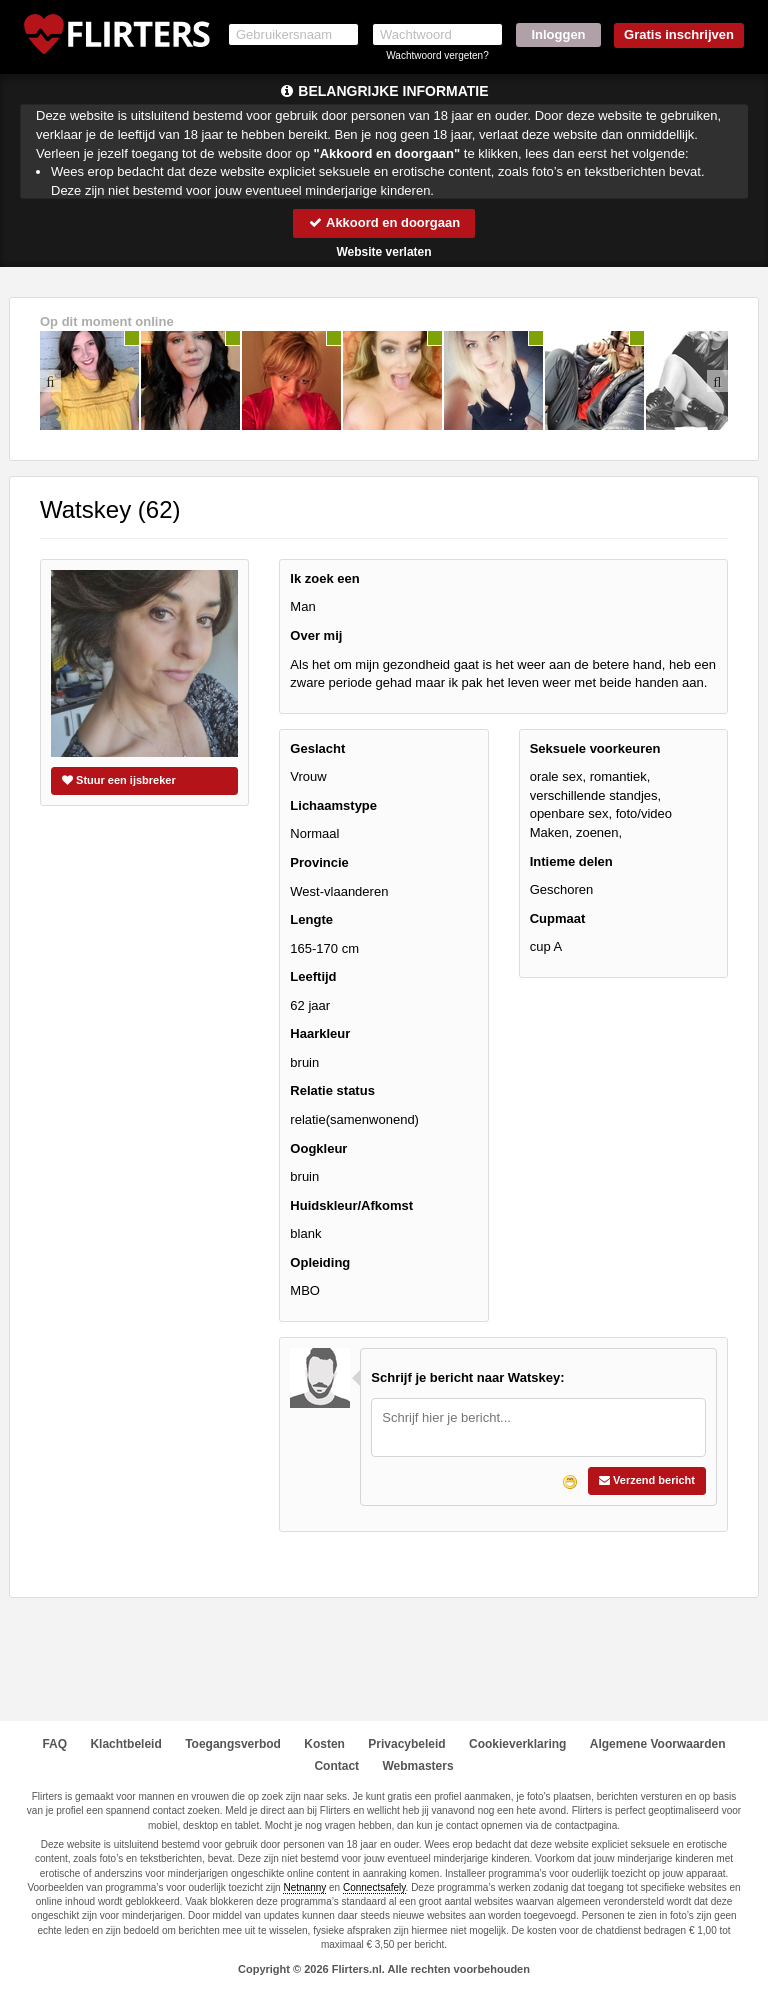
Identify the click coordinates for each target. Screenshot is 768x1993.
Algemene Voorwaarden (658, 1744)
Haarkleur (320, 1033)
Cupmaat (558, 918)
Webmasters (417, 1766)
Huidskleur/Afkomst (351, 1205)
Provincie (319, 862)
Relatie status (332, 1090)
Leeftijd (313, 976)
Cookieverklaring (517, 1744)
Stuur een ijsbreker (119, 780)
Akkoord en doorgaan (384, 222)
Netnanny (304, 1887)
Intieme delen (571, 861)
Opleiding (320, 1262)
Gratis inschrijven (679, 34)
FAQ (54, 1744)
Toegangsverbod (233, 1744)
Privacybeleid (406, 1744)
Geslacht (317, 748)
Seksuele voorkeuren (595, 748)
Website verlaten (383, 252)
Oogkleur (318, 1148)
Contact (336, 1766)
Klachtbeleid (125, 1744)
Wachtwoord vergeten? (437, 55)
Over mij (316, 635)
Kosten (324, 1744)
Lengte (311, 919)
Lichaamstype (333, 805)
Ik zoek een (324, 578)
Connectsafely (374, 1887)
